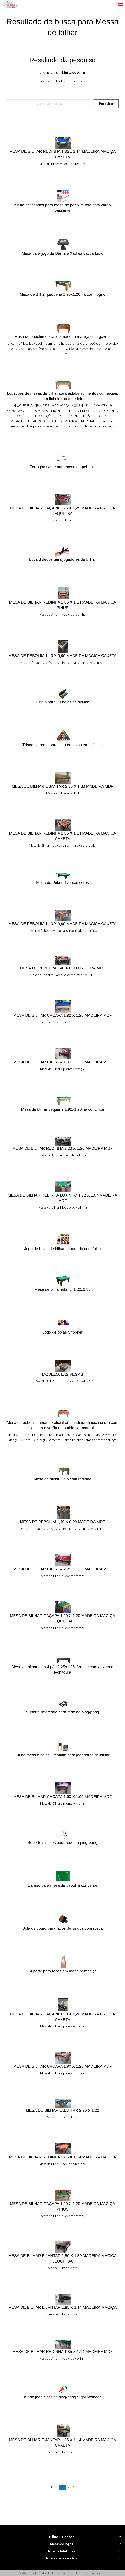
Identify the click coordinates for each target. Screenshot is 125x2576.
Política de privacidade (60, 2572)
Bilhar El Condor (61, 2537)
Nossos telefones (61, 2551)
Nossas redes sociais (61, 2558)
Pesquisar (106, 104)
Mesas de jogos (61, 2544)
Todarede (100, 2572)
